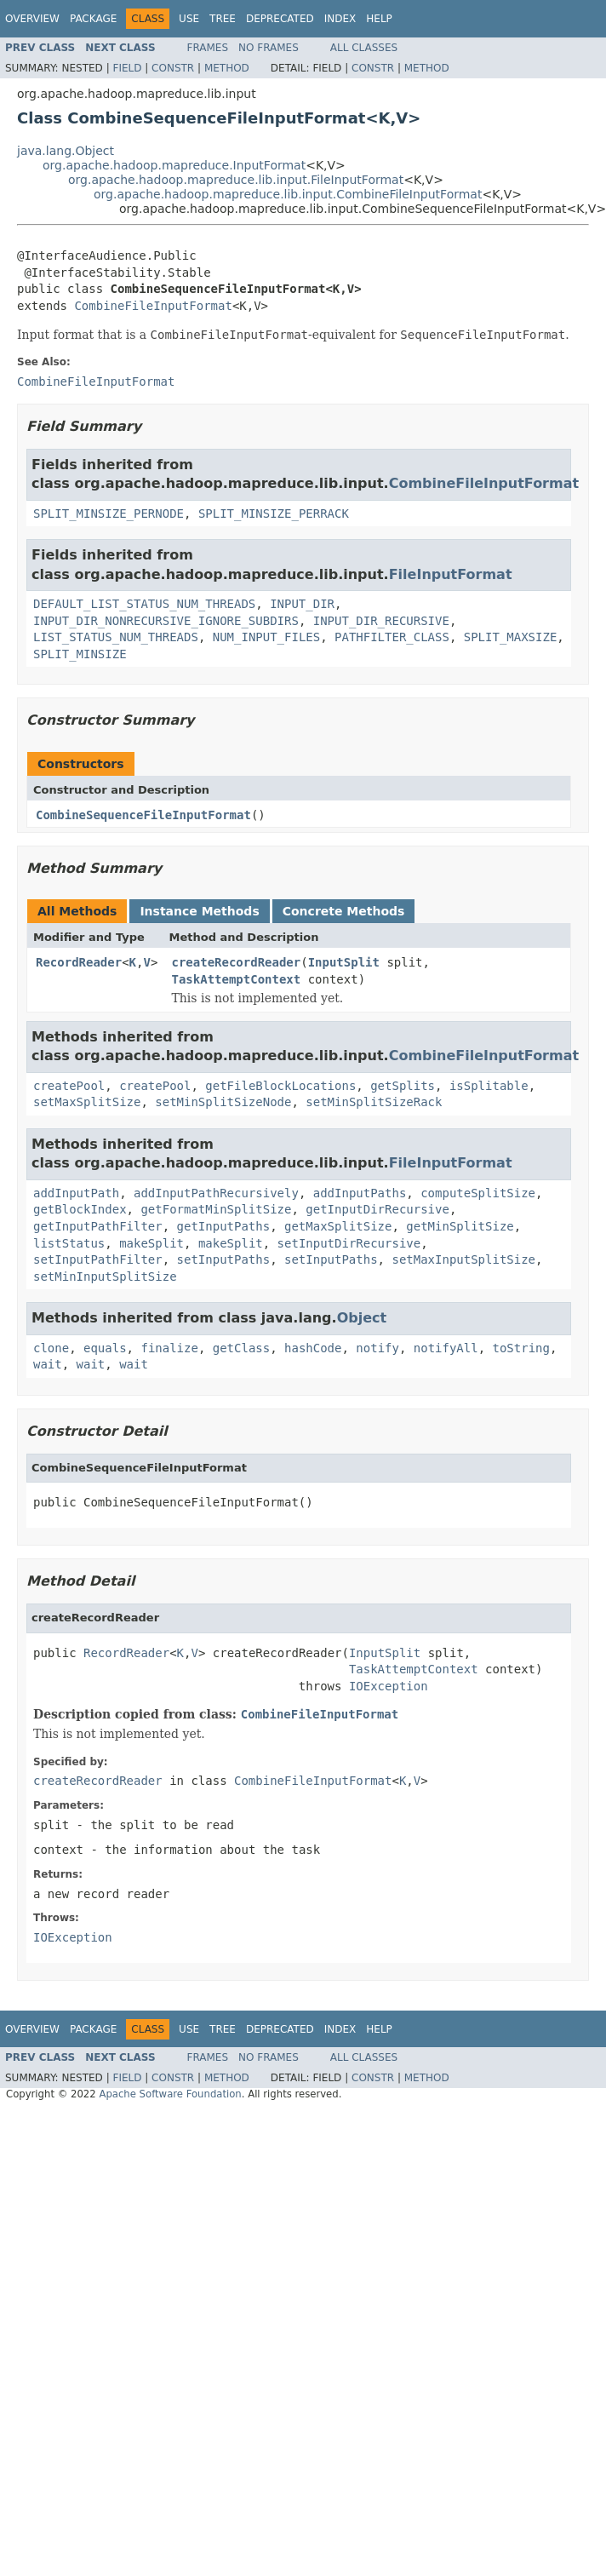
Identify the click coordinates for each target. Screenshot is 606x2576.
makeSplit (151, 1243)
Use (189, 19)
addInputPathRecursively (216, 1193)
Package (93, 19)
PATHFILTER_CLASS (391, 637)
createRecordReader (236, 962)
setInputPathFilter (98, 1259)
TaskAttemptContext (236, 979)
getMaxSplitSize (338, 1226)
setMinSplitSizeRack (374, 1102)
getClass (241, 1348)
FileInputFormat (450, 574)
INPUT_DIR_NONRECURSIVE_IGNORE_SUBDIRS (166, 621)
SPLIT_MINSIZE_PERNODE (108, 513)
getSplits (402, 1086)
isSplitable (489, 1086)
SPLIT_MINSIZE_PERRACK (273, 513)
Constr (173, 68)
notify (377, 1348)
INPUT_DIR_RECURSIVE (381, 621)
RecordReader (79, 962)
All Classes (363, 48)
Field (126, 68)
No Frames (268, 48)
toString (521, 1348)
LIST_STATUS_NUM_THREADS (115, 637)
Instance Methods (199, 911)
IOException (388, 1686)
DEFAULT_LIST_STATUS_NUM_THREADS (144, 604)
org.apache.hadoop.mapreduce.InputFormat (174, 165)
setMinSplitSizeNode (223, 1102)
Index (340, 19)
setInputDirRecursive (349, 1243)
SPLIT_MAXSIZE (510, 637)
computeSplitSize (477, 1193)
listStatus (69, 1243)
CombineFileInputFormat (153, 306)
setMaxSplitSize (86, 1102)
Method (226, 68)
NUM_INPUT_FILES (266, 637)
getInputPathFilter (98, 1226)
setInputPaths (224, 1259)
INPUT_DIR (302, 604)
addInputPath (76, 1193)
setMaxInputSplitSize (463, 1259)
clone (51, 1348)
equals (105, 1348)
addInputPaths (360, 1193)
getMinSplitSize (459, 1226)
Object (362, 1318)
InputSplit (344, 962)
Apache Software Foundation (170, 2094)
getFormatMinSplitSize (215, 1209)
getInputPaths (224, 1226)
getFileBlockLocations (280, 1086)
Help (379, 19)
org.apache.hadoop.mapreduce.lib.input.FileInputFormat (235, 179)
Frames (208, 48)
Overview (32, 19)
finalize (168, 1348)
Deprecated (280, 19)
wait (47, 1364)
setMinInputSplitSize (105, 1276)
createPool (69, 1086)
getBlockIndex (80, 1209)
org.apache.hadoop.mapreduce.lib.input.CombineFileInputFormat (288, 194)
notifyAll (446, 1348)
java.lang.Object (65, 151)
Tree (222, 19)
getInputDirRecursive (377, 1209)
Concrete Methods (344, 911)
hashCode (312, 1348)
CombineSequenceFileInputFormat (143, 815)
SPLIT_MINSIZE (80, 654)
